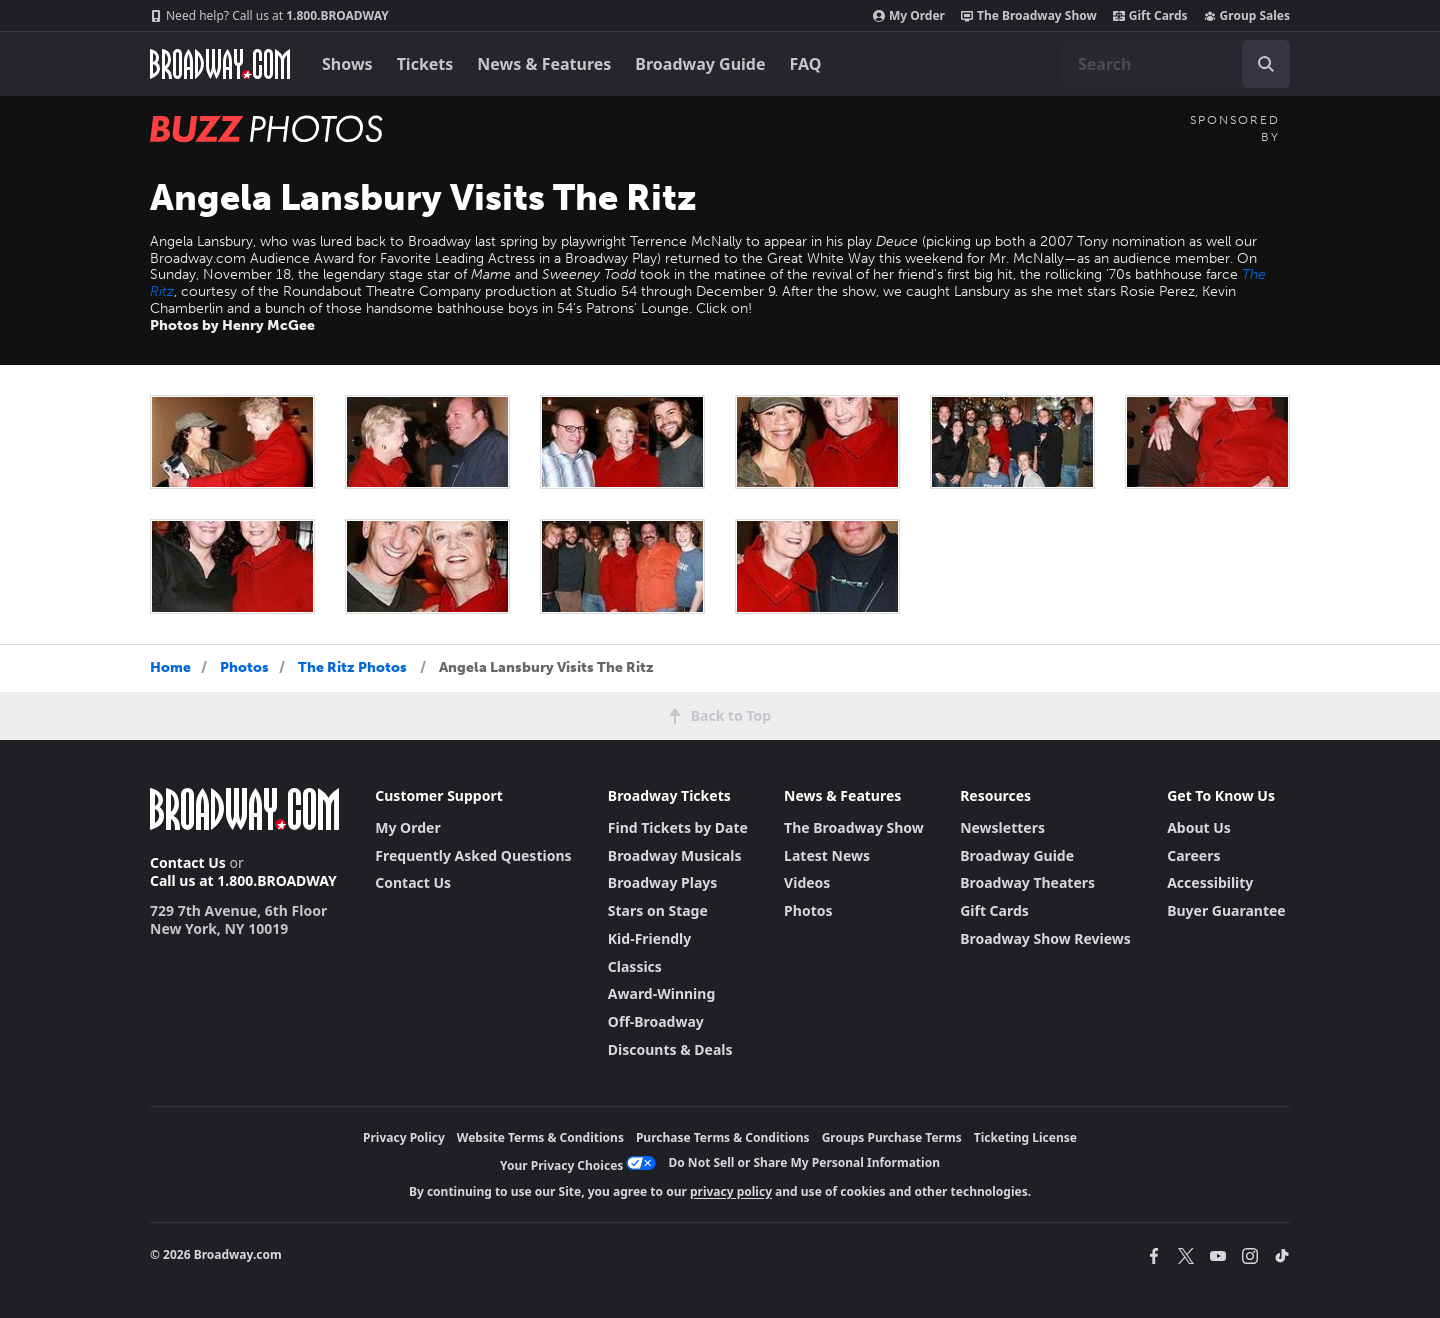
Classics (635, 966)
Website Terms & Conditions (540, 1137)
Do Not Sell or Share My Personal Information (803, 1162)
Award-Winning (661, 993)
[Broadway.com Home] (220, 64)
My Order (909, 16)
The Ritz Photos (352, 667)
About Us (1199, 827)
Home (170, 667)
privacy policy (731, 1191)
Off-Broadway (656, 1021)
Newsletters (1002, 827)
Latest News (827, 855)
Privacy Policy (404, 1137)
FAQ (806, 64)
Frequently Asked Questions (473, 855)
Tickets (425, 64)
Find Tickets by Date (678, 827)
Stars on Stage (658, 910)
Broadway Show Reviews (1045, 938)
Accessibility (1210, 882)
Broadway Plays (663, 882)
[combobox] (1176, 64)
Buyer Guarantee (1226, 910)
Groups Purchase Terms (892, 1137)
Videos (807, 882)
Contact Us (188, 862)
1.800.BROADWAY (269, 16)
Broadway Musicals (675, 855)
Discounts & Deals (670, 1049)
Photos (244, 667)
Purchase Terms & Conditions (723, 1137)
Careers (1193, 855)
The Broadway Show (1029, 16)
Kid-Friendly (649, 938)
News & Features (544, 64)
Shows (347, 64)
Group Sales (1247, 16)
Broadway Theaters (1027, 882)
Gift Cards (1150, 16)
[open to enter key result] (1266, 64)
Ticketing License (1025, 1137)
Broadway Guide (700, 64)
